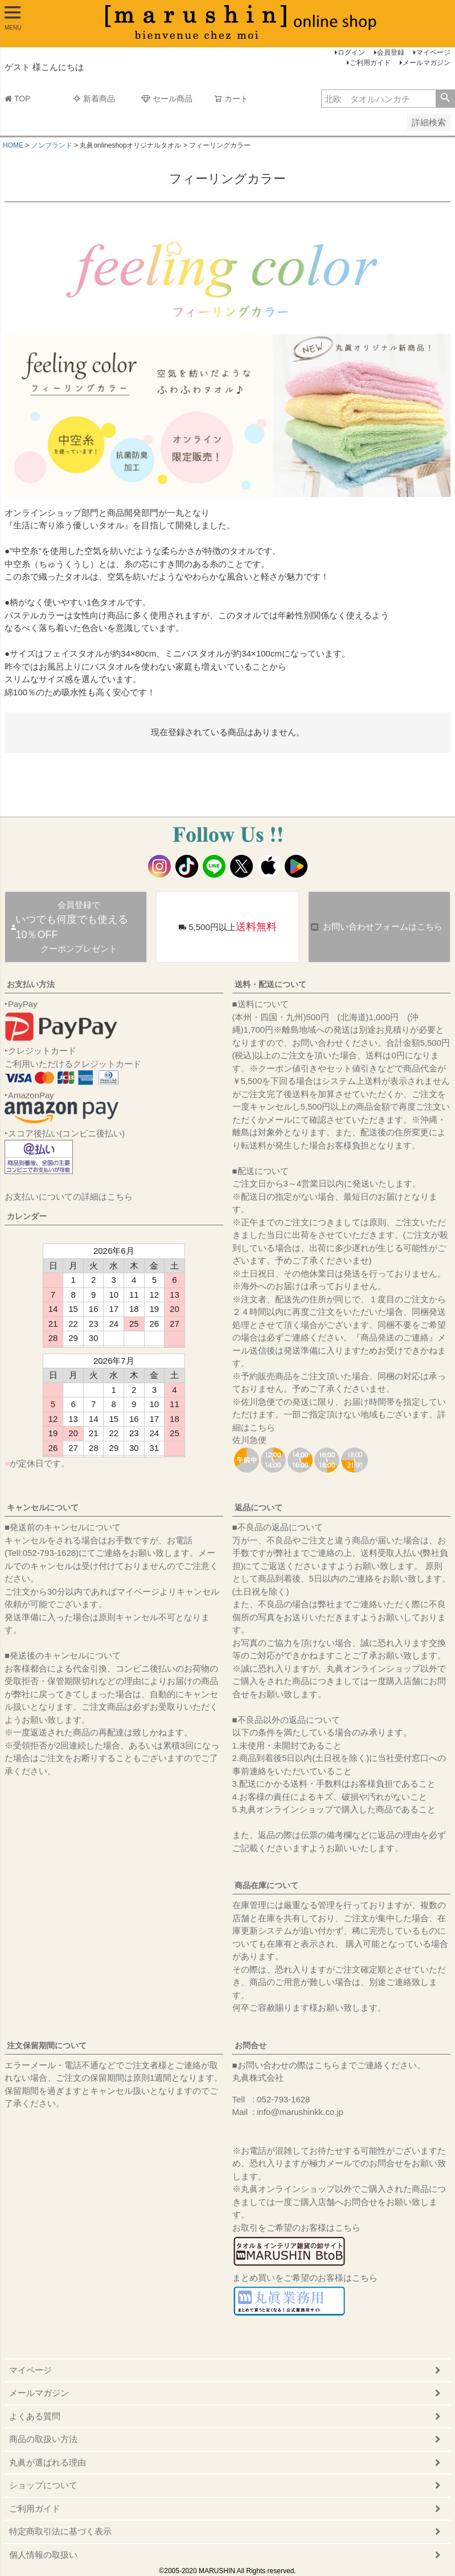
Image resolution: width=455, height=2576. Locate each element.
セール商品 (166, 98)
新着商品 (94, 98)
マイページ (433, 52)
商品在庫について (266, 1885)
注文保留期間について (47, 2045)
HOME (13, 145)
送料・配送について (270, 984)
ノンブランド (51, 145)
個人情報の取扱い (43, 2554)
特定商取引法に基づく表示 (60, 2531)
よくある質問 (34, 2416)
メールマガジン (426, 63)
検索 (445, 98)
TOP (18, 98)
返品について (258, 1507)
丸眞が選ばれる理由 (47, 2462)
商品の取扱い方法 (43, 2439)
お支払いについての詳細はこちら (69, 1196)
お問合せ (251, 2045)
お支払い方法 (31, 984)
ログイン (351, 52)
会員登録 (390, 52)
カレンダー (27, 1216)
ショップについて (43, 2485)
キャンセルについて (43, 1507)
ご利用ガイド (370, 63)
